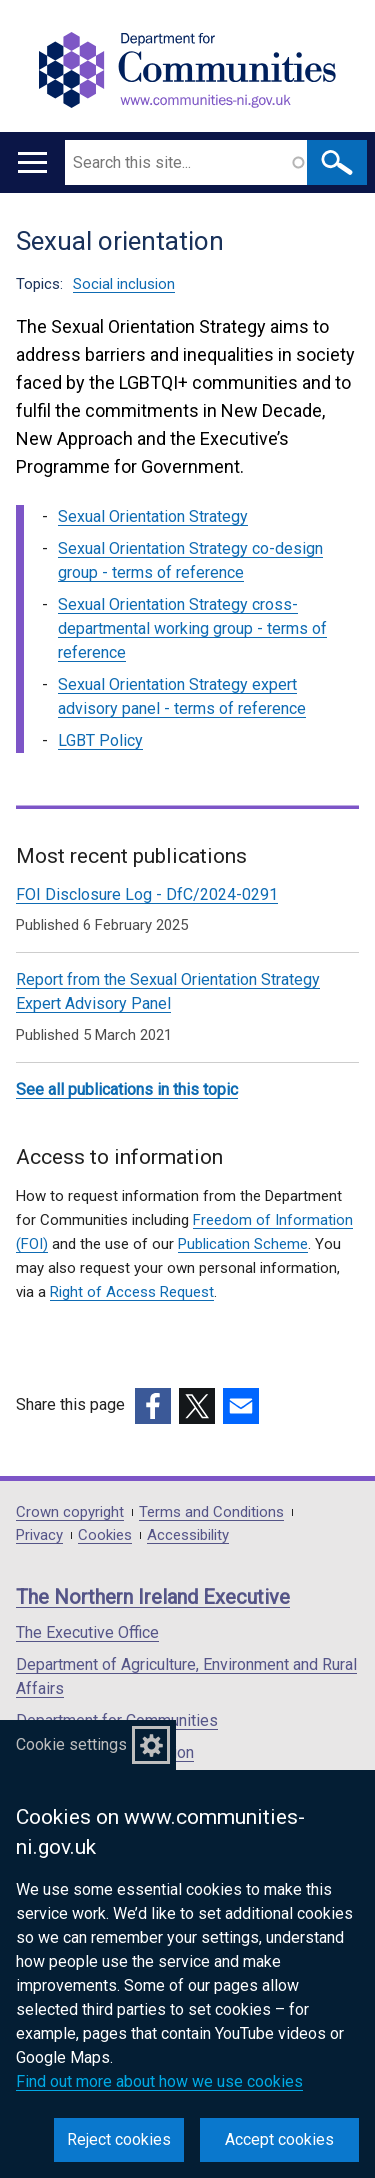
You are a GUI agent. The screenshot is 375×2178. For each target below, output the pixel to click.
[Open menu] (32, 162)
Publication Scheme (243, 1244)
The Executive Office (87, 1632)
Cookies (105, 1535)
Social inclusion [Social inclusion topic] (124, 284)
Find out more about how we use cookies (159, 2081)
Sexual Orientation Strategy (153, 516)
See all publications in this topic (127, 1089)
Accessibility (188, 1535)
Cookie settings (71, 1744)
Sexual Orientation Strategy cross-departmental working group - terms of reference (192, 628)
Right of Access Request (132, 1292)
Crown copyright (70, 1512)
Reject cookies (119, 2139)
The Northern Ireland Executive (153, 1597)
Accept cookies (279, 2139)
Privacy (39, 1535)
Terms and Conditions (211, 1512)
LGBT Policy (100, 740)
